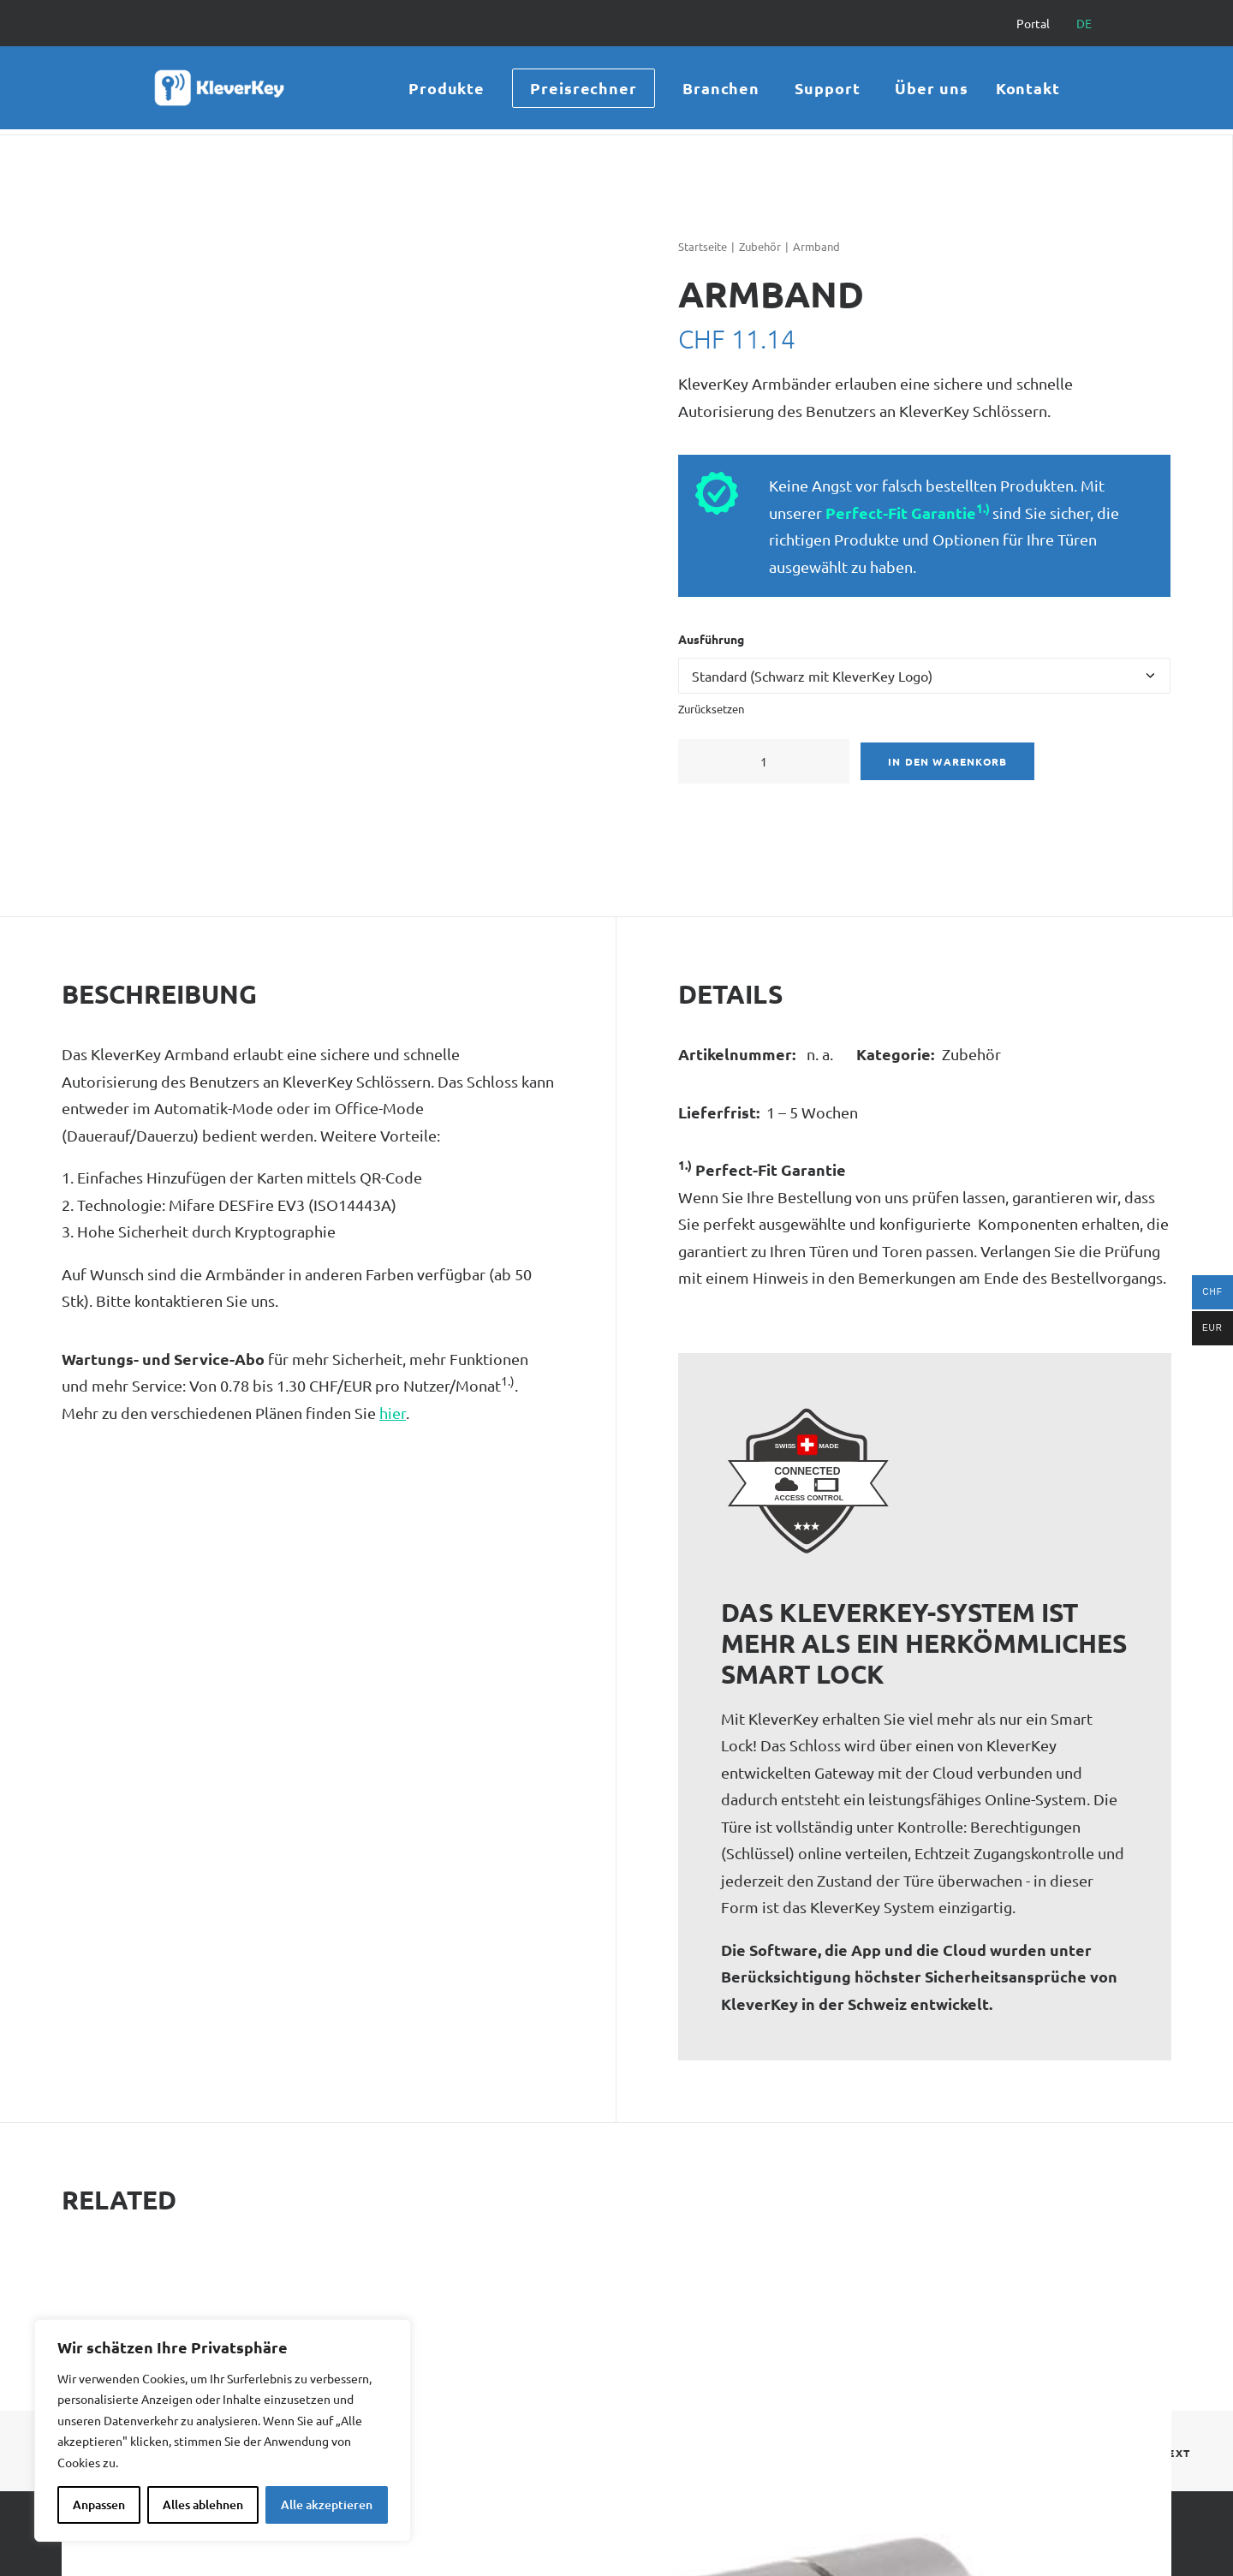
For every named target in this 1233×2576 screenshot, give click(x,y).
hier (392, 1413)
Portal (1033, 23)
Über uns (931, 90)
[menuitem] (1040, 23)
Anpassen (99, 2504)
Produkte (446, 90)
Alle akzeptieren (326, 2504)
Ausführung (711, 639)
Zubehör (760, 246)
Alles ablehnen (203, 2504)
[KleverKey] (212, 90)
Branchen (720, 90)
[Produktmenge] (763, 761)
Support (827, 90)
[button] (708, 761)
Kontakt (1028, 90)
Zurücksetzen (711, 708)
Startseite (702, 246)
